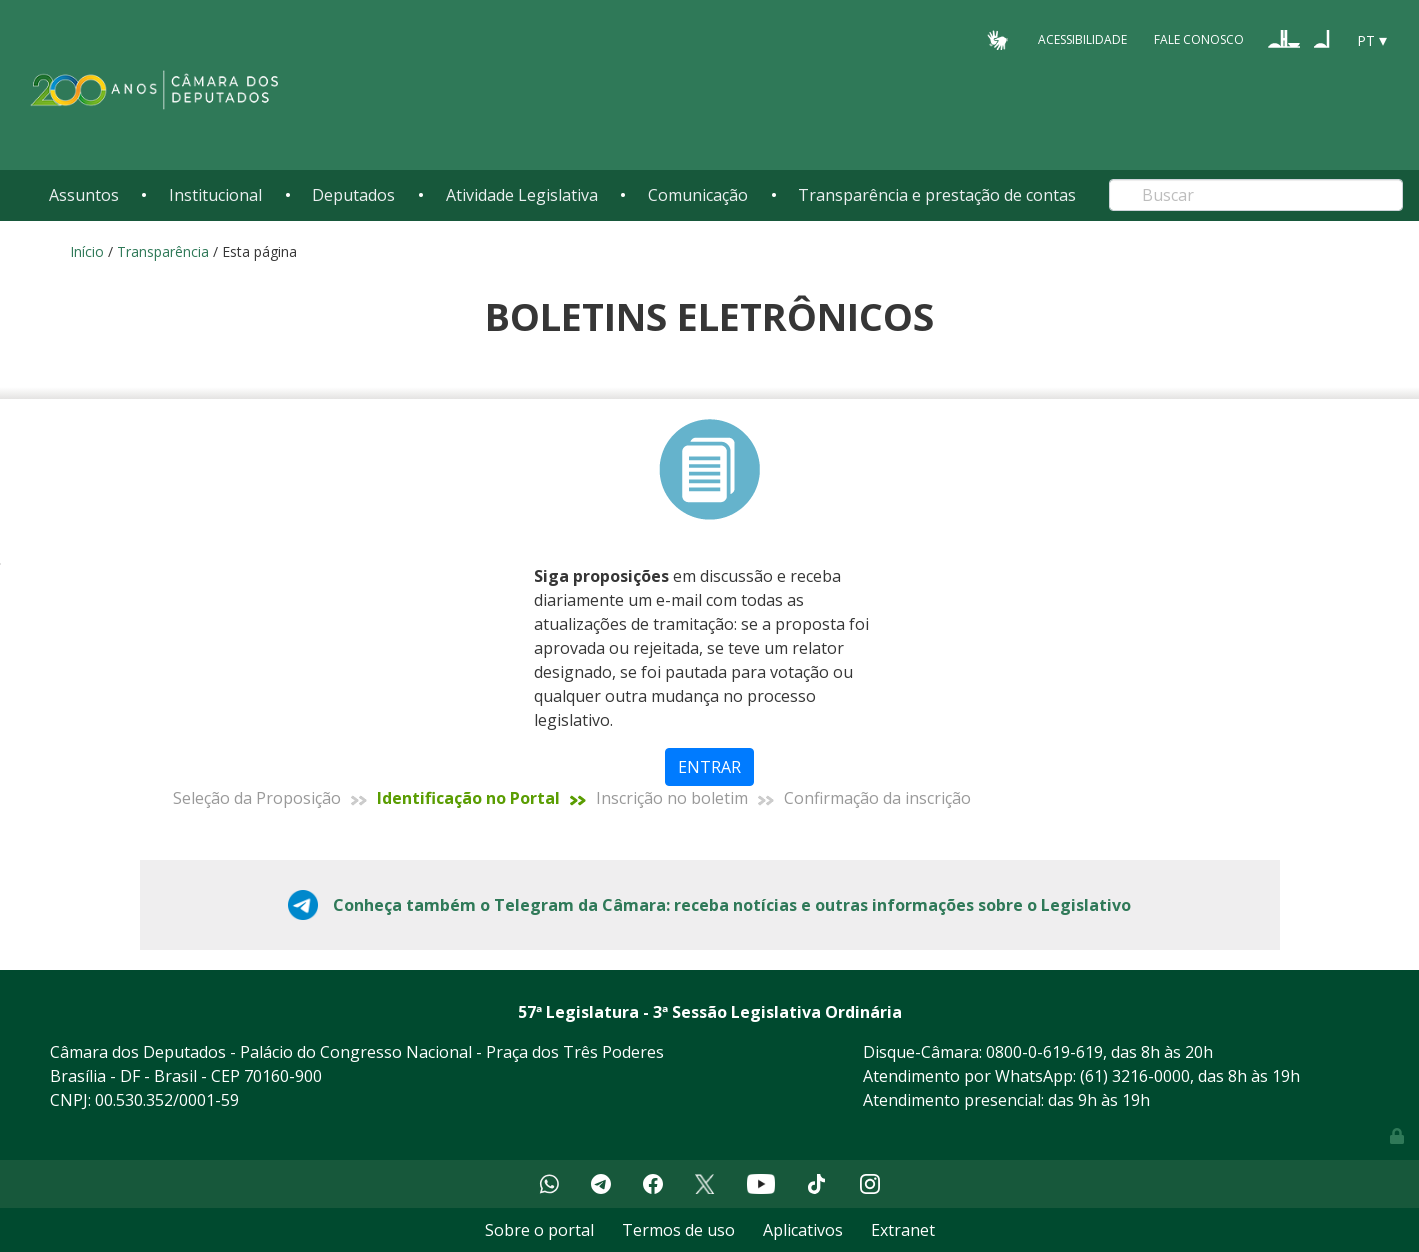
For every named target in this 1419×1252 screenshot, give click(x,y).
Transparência (163, 251)
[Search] (1256, 195)
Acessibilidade (1082, 39)
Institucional (215, 195)
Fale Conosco (1199, 39)
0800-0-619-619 (1044, 1052)
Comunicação (698, 195)
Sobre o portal (539, 1230)
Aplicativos (803, 1230)
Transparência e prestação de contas (937, 195)
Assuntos (84, 195)
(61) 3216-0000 (1135, 1076)
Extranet (903, 1230)
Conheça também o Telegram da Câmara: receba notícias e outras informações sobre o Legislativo (732, 905)
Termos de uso (678, 1230)
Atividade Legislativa (522, 195)
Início (87, 251)
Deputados (353, 195)
